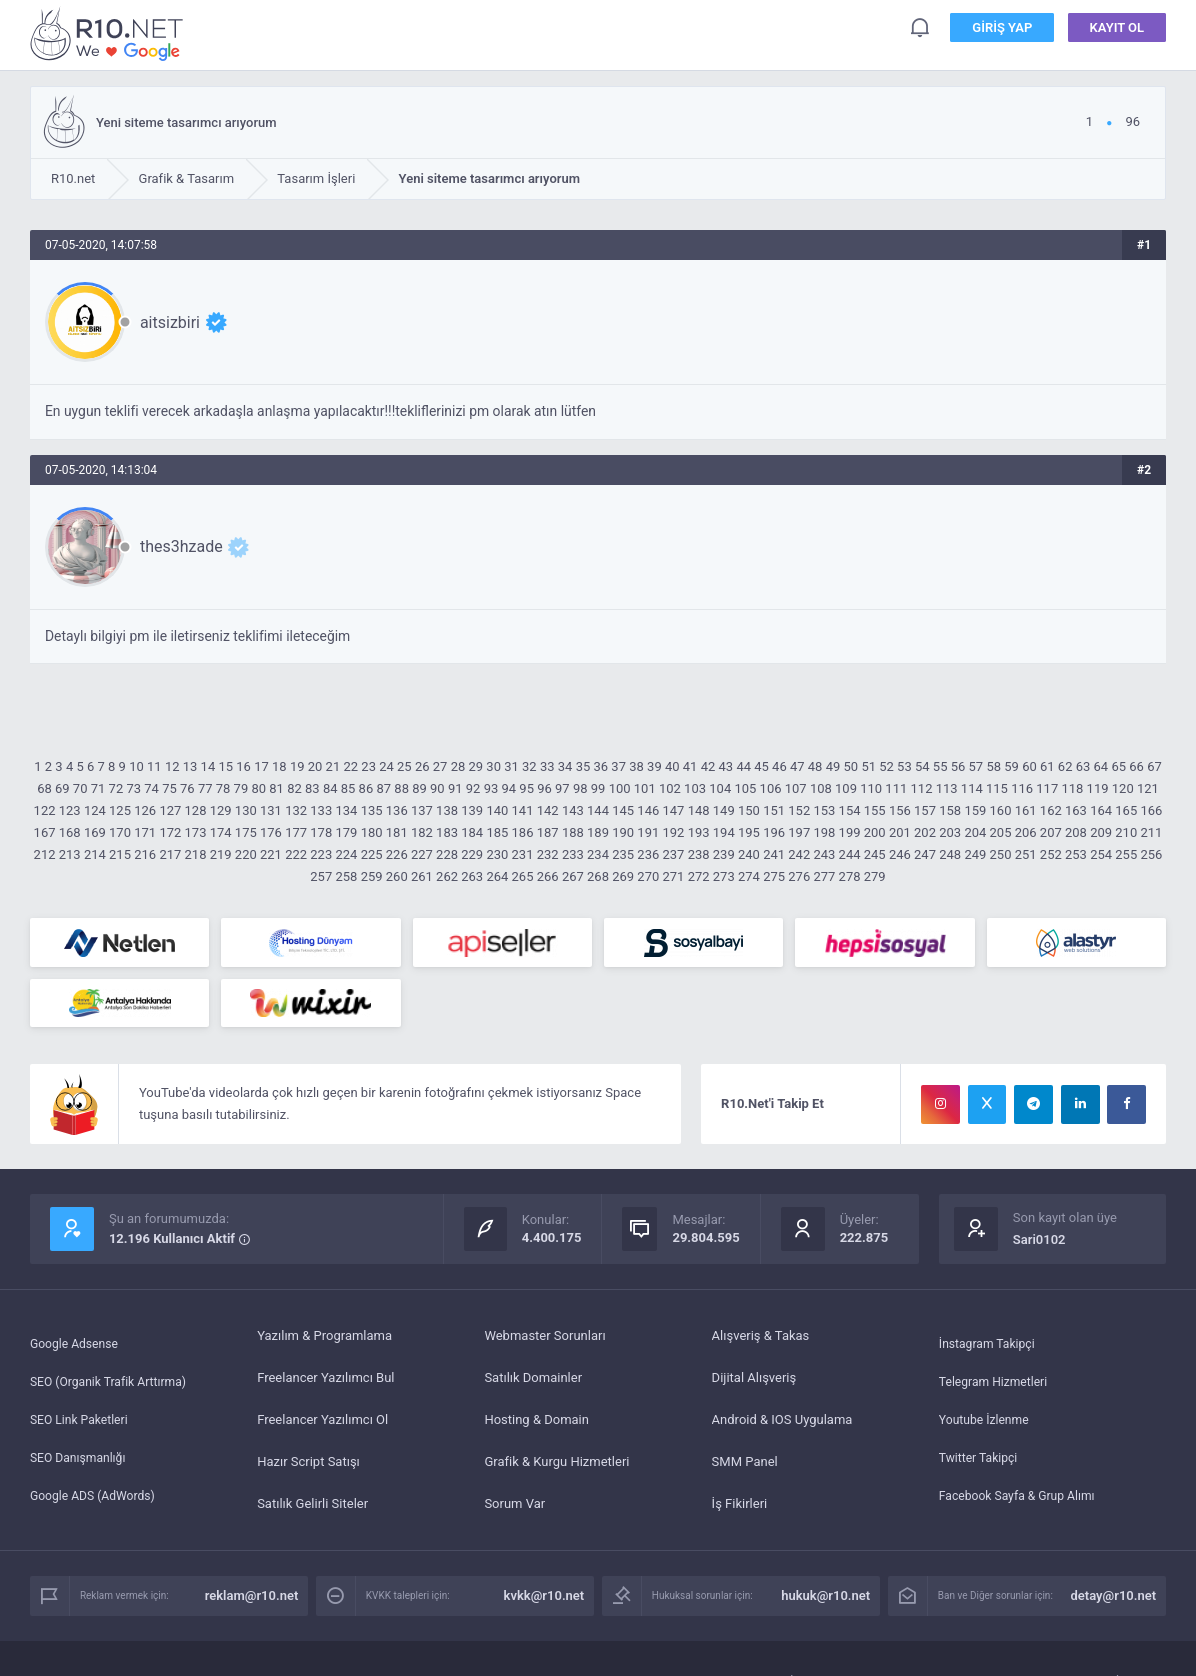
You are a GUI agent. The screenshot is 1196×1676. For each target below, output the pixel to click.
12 (172, 766)
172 (170, 832)
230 (497, 854)
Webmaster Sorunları (544, 1342)
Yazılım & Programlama (324, 1342)
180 (372, 832)
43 (726, 766)
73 (133, 788)
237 (674, 854)
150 (749, 810)
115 (997, 788)
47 (797, 766)
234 (598, 854)
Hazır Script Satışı (308, 1468)
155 (875, 810)
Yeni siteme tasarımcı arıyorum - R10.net (110, 33)
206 (1026, 832)
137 (422, 810)
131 (271, 810)
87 (383, 788)
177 (296, 832)
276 (799, 876)
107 (796, 788)
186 (523, 832)
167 (45, 832)
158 (950, 810)
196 (774, 832)
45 (761, 766)
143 (573, 810)
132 (296, 810)
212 (45, 854)
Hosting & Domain (536, 1426)
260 (397, 876)
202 (925, 832)
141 (523, 810)
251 (1026, 854)
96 (544, 788)
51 (868, 766)
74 (151, 788)
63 (1083, 766)
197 (799, 832)
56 (958, 766)
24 (386, 766)
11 (154, 766)
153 (824, 810)
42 (708, 766)
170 (120, 832)
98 (580, 788)
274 (749, 876)
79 (241, 788)
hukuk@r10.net (825, 1602)
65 (1118, 766)
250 (1001, 854)
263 (472, 876)
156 (900, 810)
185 (497, 832)
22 (350, 766)
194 (724, 832)
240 (749, 854)
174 (221, 832)
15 (225, 766)
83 (312, 788)
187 (548, 832)
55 (940, 766)
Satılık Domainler (533, 1384)
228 (447, 854)
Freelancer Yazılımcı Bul (325, 1384)
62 (1065, 766)
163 (1076, 810)
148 (699, 810)
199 (850, 832)
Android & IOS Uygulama (782, 1426)
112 (922, 788)
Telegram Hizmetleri (997, 1384)
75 (169, 788)
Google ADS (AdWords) (97, 1510)
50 (851, 766)
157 (925, 810)
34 (565, 766)
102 (670, 788)
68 (44, 788)
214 (95, 854)
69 (62, 788)
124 (95, 810)
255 (1126, 854)
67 (1154, 766)
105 (745, 788)
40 (672, 766)
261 (422, 876)
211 (1151, 832)
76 (187, 788)
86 (366, 788)
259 (372, 876)
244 (850, 854)
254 (1101, 854)
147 (674, 810)
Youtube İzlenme (987, 1426)
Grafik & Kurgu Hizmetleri (556, 1468)
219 (221, 854)
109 (846, 788)
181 (397, 832)
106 (771, 788)
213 (70, 854)
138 (447, 810)
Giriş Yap (1002, 29)
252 (1051, 854)
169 (95, 832)
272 (699, 876)
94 (508, 788)
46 (779, 766)
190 (623, 832)
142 (548, 810)
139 (472, 810)
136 (397, 810)
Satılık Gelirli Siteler (312, 1510)
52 (886, 766)
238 (699, 854)
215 (120, 854)
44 (743, 766)
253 (1076, 854)
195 (749, 832)
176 (271, 832)
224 (346, 854)
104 (720, 788)
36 (601, 766)
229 (472, 854)
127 (170, 810)
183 (447, 832)
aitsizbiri (170, 322)
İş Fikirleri (740, 1510)
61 (1047, 766)
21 (333, 766)
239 (724, 854)
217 (170, 854)
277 (824, 876)
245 (875, 854)
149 (724, 810)
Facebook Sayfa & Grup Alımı (1022, 1510)
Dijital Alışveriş (754, 1384)
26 (422, 766)
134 (346, 810)
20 (315, 766)
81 (276, 788)
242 (799, 854)
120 (1123, 788)
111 (896, 788)
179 (346, 832)
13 (190, 766)
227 (422, 854)
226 (397, 854)
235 (623, 854)
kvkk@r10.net (544, 1602)
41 (690, 766)
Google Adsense (77, 1342)
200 (875, 832)
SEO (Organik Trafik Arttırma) (114, 1384)
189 (598, 832)
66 (1136, 766)
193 (699, 832)
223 (321, 854)
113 (947, 788)
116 (1022, 788)
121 (1148, 788)
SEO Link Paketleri (82, 1426)
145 (623, 810)
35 (583, 766)
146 (648, 810)
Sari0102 (1039, 1246)
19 (297, 766)
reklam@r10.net (252, 1602)
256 (1151, 854)
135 (372, 810)
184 (472, 832)
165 (1126, 810)
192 (674, 832)
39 (654, 766)
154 (850, 810)
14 (208, 766)
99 (598, 788)
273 (724, 876)
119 (1098, 788)
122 (45, 810)
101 (645, 788)
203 (950, 832)
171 (145, 832)
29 (475, 766)
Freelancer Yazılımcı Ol (322, 1426)
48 (815, 766)
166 (1151, 810)
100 (620, 788)
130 (246, 810)
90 (437, 788)
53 (904, 766)
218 (196, 854)
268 (598, 876)
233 (573, 854)
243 (824, 854)
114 (972, 788)
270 (648, 876)
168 (70, 832)
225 (372, 854)
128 (196, 810)
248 (950, 854)
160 (1001, 810)
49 (833, 766)
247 (925, 854)
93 (491, 788)
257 (321, 876)
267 (573, 876)
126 (145, 810)
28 (458, 766)
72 (116, 788)
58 (993, 766)
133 (321, 810)
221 (271, 854)
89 (419, 788)
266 (548, 876)
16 (243, 766)
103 (695, 788)
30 (493, 766)
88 (401, 788)
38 (636, 766)
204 (975, 832)
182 (422, 832)
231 (523, 854)
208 (1076, 832)
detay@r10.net (1114, 1602)
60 (1029, 766)
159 (975, 810)
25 (404, 766)
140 (497, 810)
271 (674, 876)
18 (279, 766)
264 (497, 876)
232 (548, 854)
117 (1047, 788)
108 (821, 788)
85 (348, 788)
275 (774, 876)
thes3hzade (181, 546)
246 (900, 854)
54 (922, 766)
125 (120, 810)
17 (261, 766)
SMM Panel (745, 1468)
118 (1072, 788)
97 (562, 788)
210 (1126, 832)
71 (98, 788)
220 (246, 854)
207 (1051, 832)
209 (1101, 832)
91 (455, 788)
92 (473, 788)
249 (975, 854)
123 (70, 810)
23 (368, 766)
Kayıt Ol (1117, 29)
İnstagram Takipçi (990, 1342)
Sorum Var (514, 1510)
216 (145, 854)
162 (1051, 810)
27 (440, 766)
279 (875, 876)
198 (824, 832)
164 (1101, 810)
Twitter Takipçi (981, 1468)
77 (205, 788)
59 (1011, 766)
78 (223, 788)
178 (321, 832)
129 (221, 810)
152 (799, 810)
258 (346, 876)
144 (598, 810)
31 (511, 766)
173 (196, 832)
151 (774, 810)
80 (258, 788)
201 (900, 832)
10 (136, 766)
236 (648, 854)
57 (976, 766)
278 (850, 876)
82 (294, 788)
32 (529, 766)
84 (330, 788)
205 (1001, 832)
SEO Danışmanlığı (81, 1468)
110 (871, 788)
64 (1101, 766)
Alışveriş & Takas (761, 1342)
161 (1026, 810)
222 (296, 854)
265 (523, 876)
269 (623, 876)
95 (526, 788)
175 (246, 832)
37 (618, 766)
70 (80, 788)
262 (447, 876)
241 (774, 854)
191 (648, 832)
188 (573, 832)
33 (547, 766)
